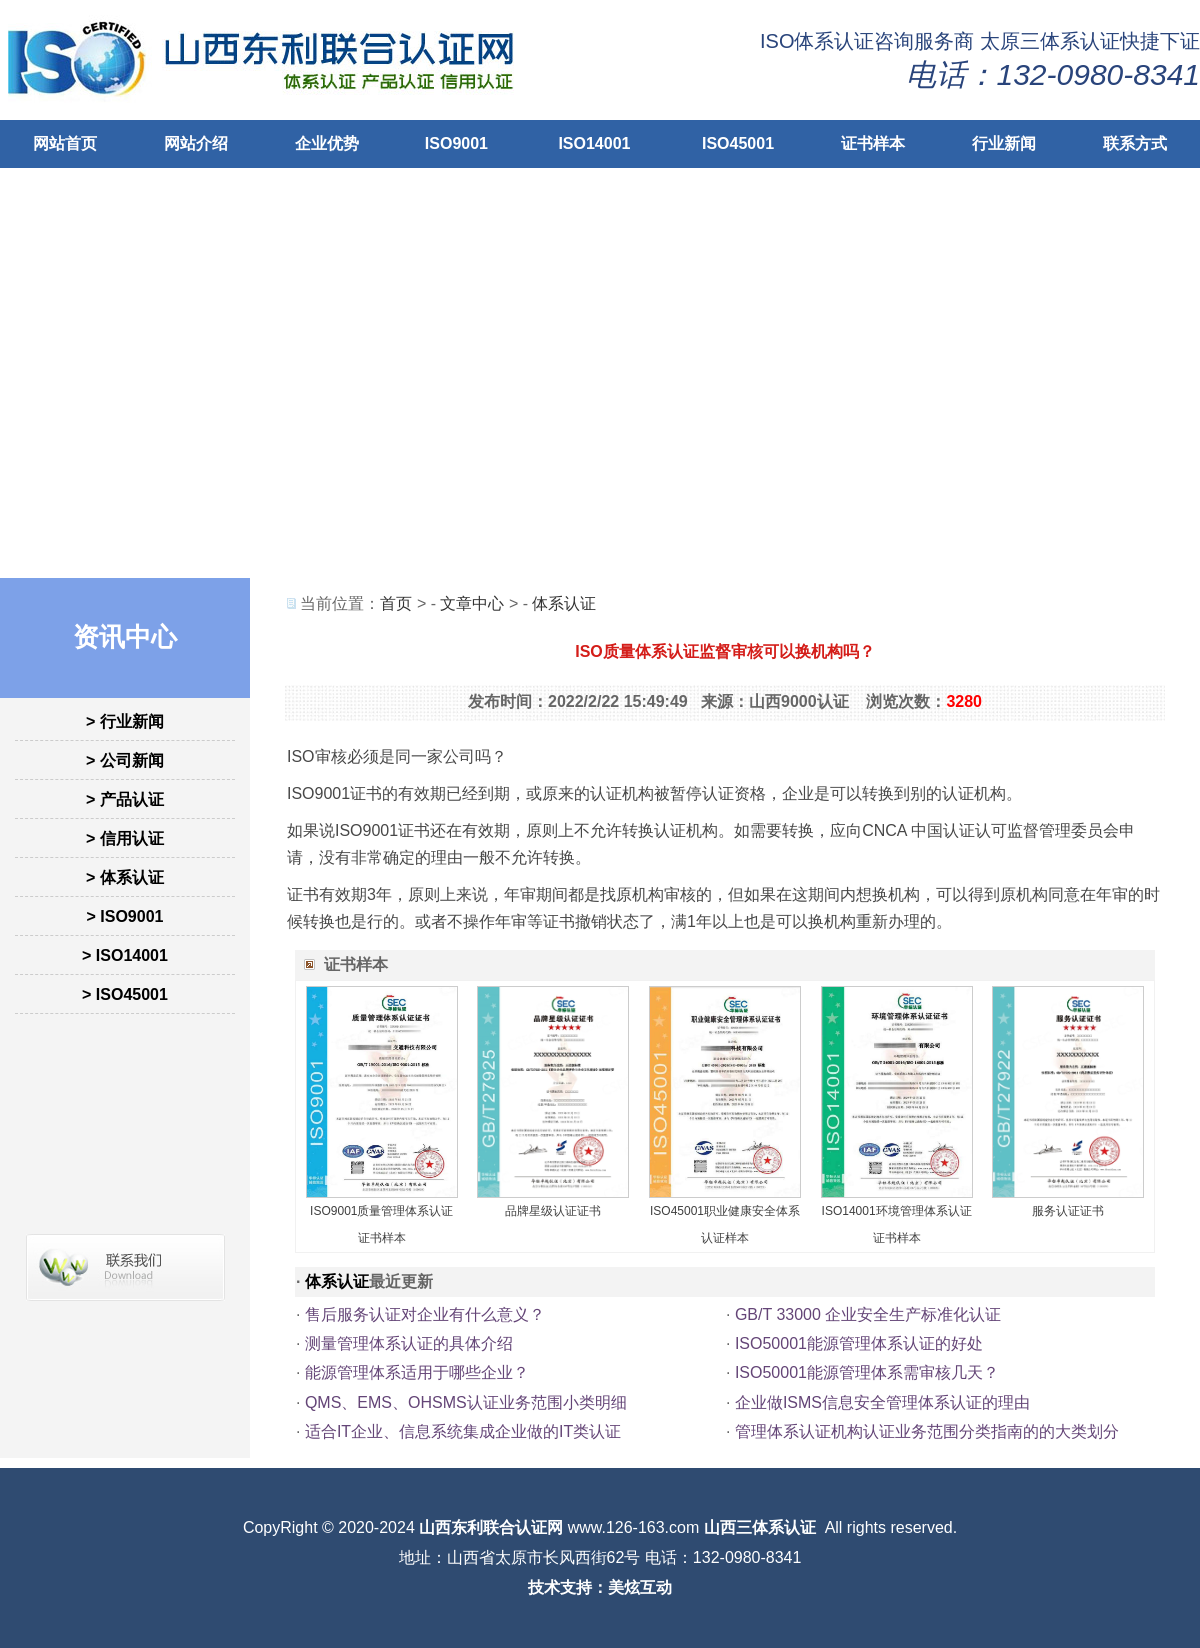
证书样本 (873, 143)
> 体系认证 (125, 877)
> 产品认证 (125, 799)
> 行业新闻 (125, 721)
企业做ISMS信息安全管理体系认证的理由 (882, 1402)
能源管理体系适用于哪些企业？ (417, 1372)
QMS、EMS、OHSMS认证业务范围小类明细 (466, 1402)
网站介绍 (196, 143)
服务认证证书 (1068, 1211)
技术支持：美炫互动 (600, 1587)
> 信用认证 (125, 838)
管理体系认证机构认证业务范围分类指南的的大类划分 (927, 1431)
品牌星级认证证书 (553, 1211)
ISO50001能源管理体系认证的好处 (859, 1343)
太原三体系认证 (1050, 41)
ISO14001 (594, 143)
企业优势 (327, 143)
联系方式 (1135, 143)
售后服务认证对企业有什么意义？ (425, 1314)
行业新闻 (1004, 143)
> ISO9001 (125, 916)
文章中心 (472, 603)
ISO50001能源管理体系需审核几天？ (867, 1372)
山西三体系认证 (760, 1527)
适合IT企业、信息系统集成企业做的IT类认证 (463, 1431)
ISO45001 (738, 143)
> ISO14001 (125, 955)
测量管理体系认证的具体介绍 (409, 1343)
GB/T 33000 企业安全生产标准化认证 (868, 1314)
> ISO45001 (125, 994)
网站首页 (65, 143)
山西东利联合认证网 (491, 1527)
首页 (396, 603)
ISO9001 (456, 143)
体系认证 (564, 603)
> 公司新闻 (125, 760)
